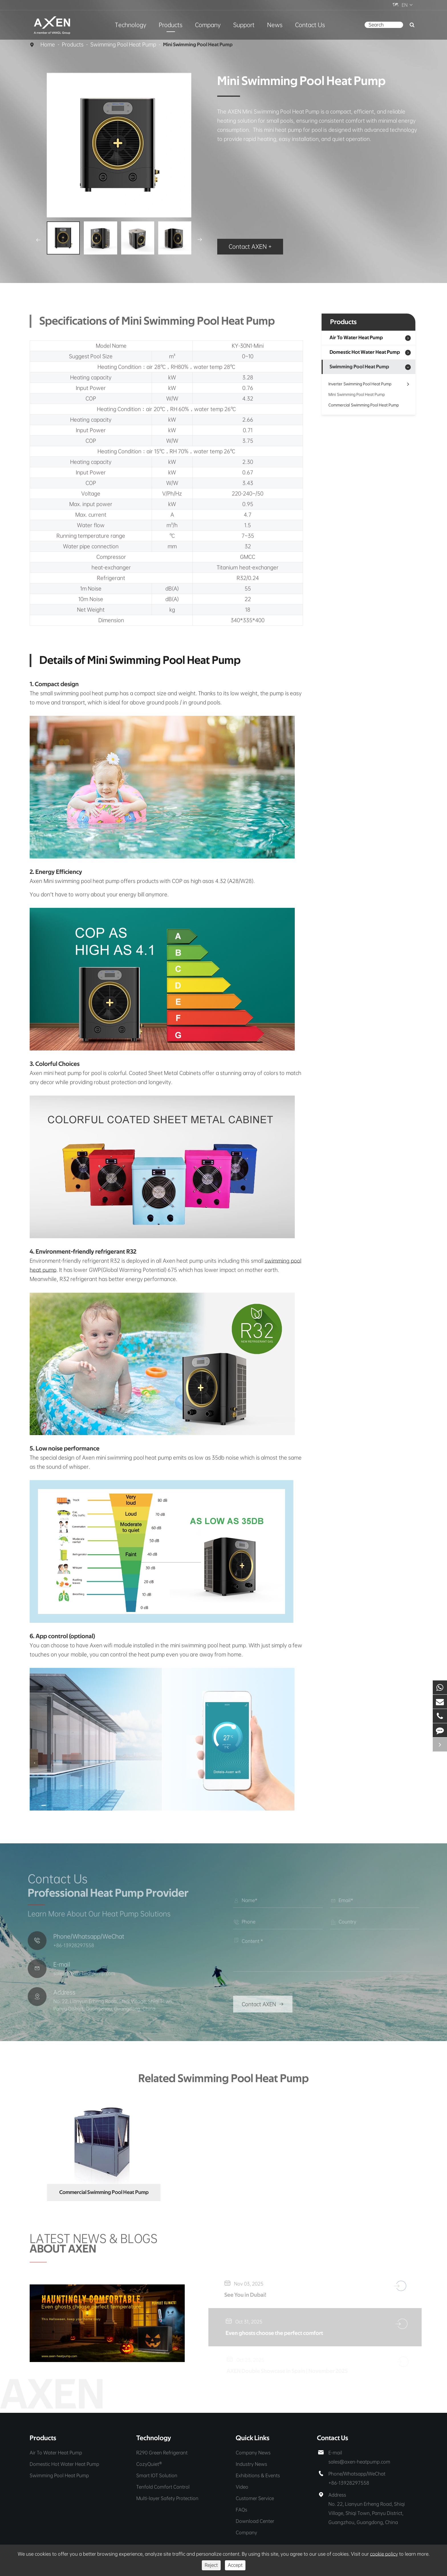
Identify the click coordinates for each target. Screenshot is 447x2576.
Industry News (251, 2464)
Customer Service (255, 2498)
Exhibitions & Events (258, 2475)
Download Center (255, 2521)
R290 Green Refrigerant (162, 2453)
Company (208, 25)
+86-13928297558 (348, 2483)
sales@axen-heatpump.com (359, 2462)
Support (244, 25)
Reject (211, 2565)
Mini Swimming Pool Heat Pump (198, 44)
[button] (38, 240)
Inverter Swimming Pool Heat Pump (368, 384)
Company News (253, 2453)
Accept (235, 2565)
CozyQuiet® (149, 2464)
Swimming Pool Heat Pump (123, 44)
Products (170, 25)
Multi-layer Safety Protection (167, 2498)
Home (47, 44)
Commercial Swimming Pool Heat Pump (363, 405)
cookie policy (384, 2554)
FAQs (241, 2510)
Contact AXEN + (250, 246)
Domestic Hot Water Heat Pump (365, 352)
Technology (130, 25)
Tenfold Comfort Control (163, 2487)
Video (242, 2487)
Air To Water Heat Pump (356, 337)
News (275, 25)
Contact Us (310, 25)
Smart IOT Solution (156, 2475)
